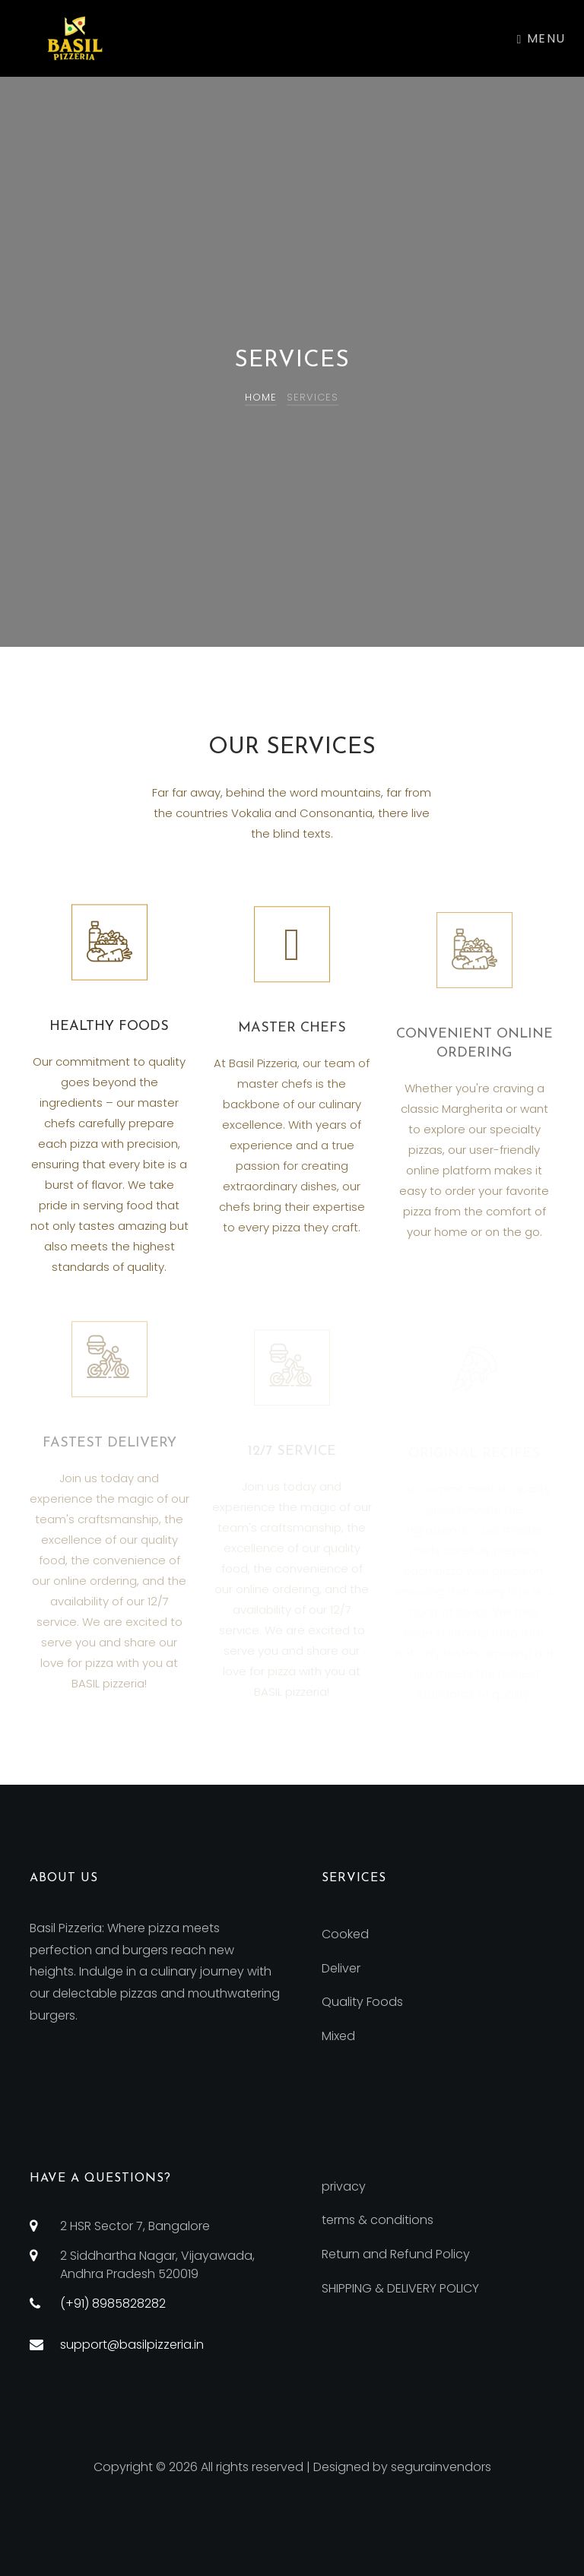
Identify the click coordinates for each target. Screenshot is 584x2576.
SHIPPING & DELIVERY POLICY (400, 2288)
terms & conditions (377, 2220)
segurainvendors (441, 2467)
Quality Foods (362, 2001)
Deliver (341, 1968)
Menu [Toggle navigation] (541, 38)
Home (261, 397)
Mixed (338, 2036)
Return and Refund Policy (396, 2254)
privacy (344, 2186)
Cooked (345, 1934)
